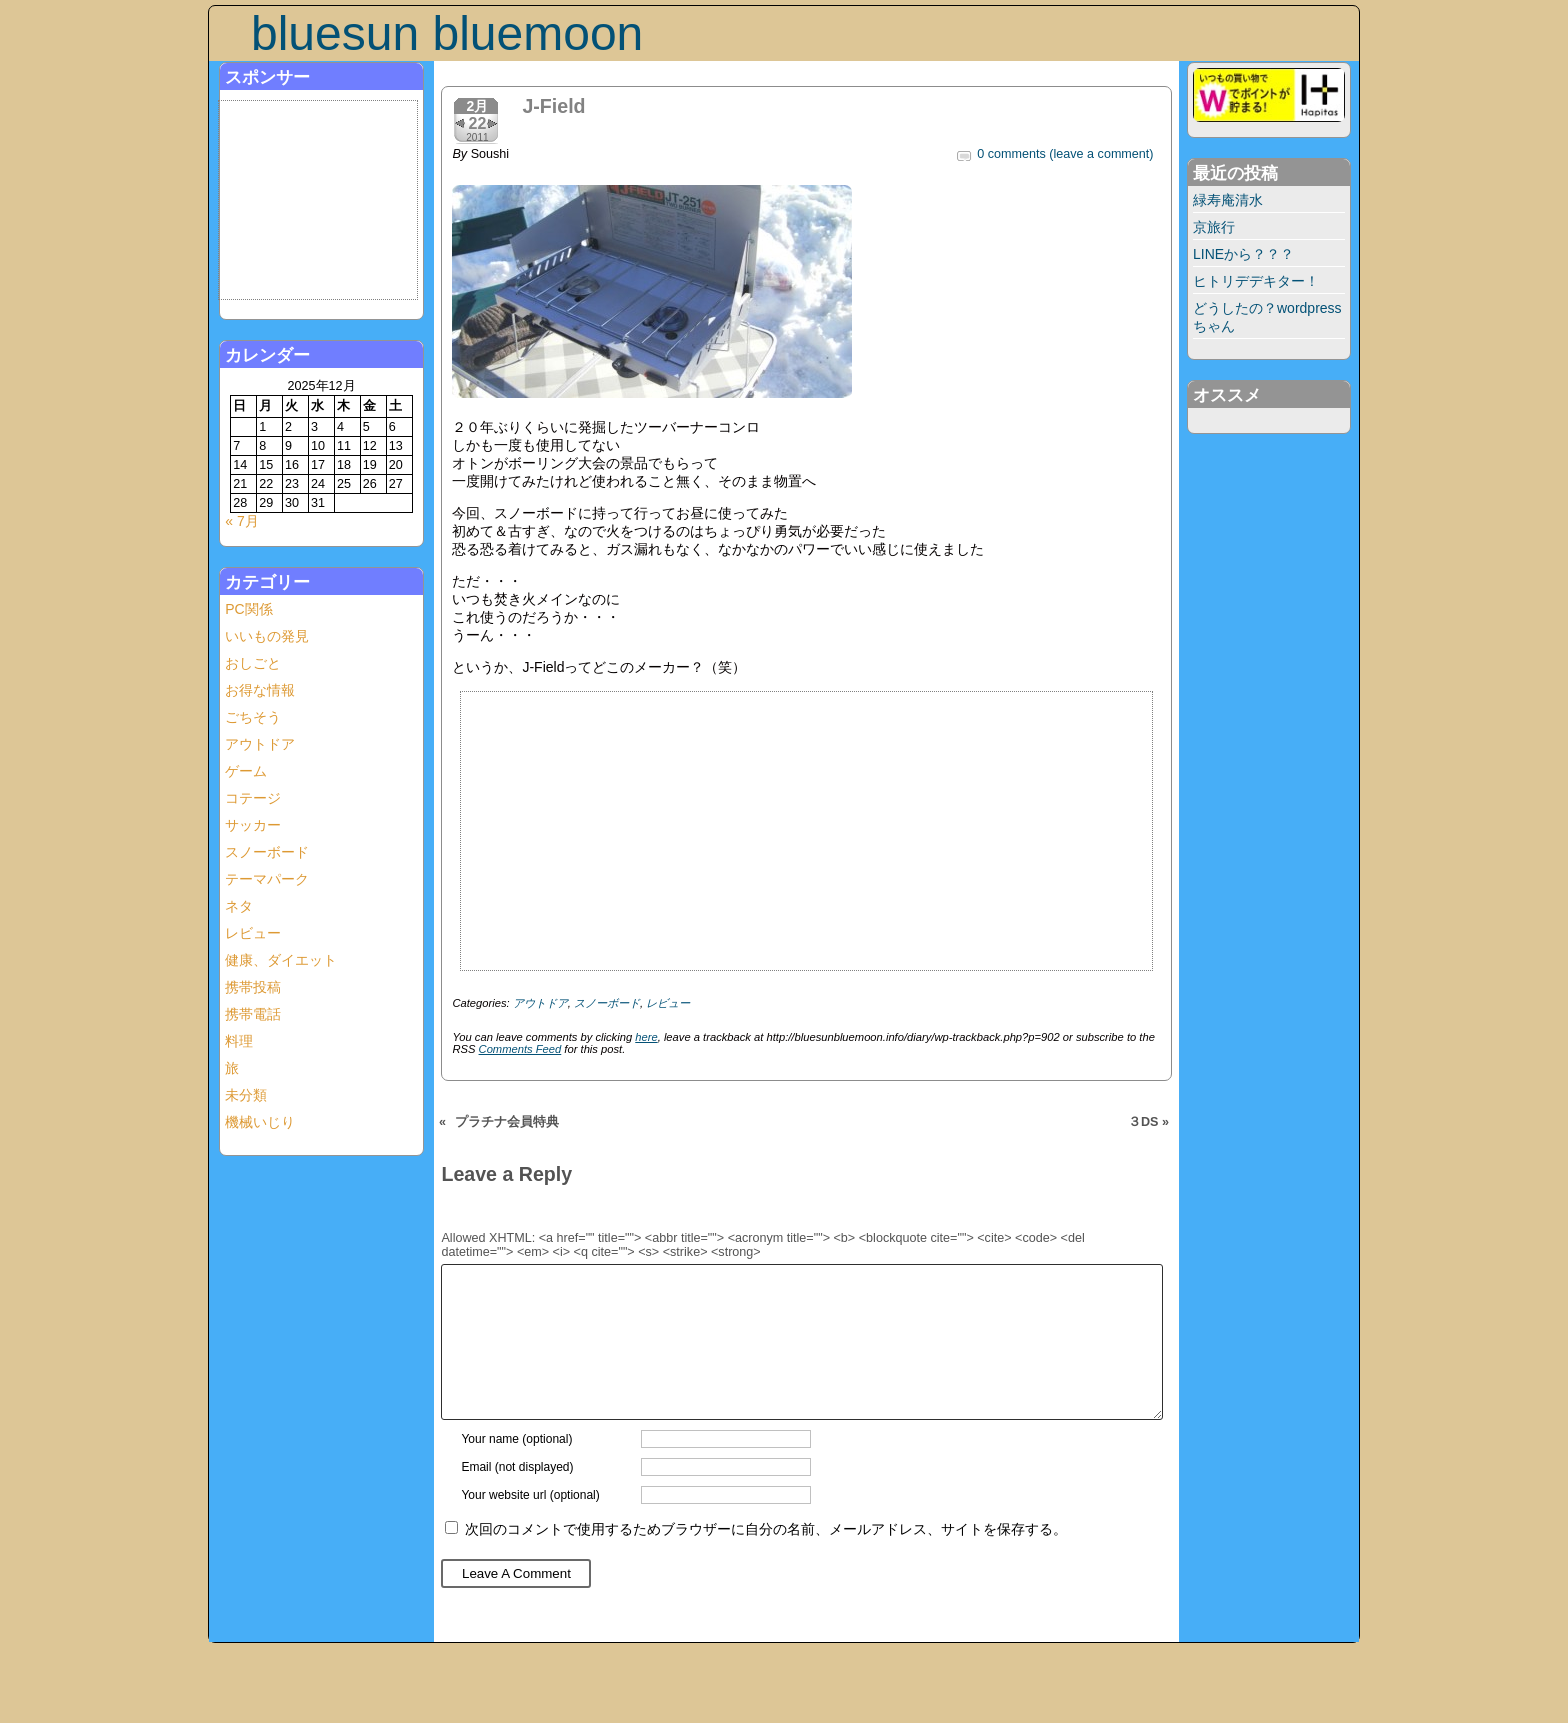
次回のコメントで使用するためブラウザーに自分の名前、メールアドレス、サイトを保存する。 (766, 1559)
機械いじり (260, 1122)
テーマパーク (267, 879)
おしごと (253, 663)
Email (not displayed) (517, 1497)
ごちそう (253, 717)
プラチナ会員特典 (507, 1122)
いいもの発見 (267, 636)
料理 (239, 1041)
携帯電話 (253, 1014)
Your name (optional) (516, 1469)
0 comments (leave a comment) (1065, 154)
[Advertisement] (322, 201)
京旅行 (1214, 227)
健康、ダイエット (281, 960)
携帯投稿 (253, 987)
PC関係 (248, 609)
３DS (1143, 1122)
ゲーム (246, 771)
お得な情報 (260, 690)
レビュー (253, 933)
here (646, 1037)
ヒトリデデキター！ (1256, 281)
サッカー (253, 825)
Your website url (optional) (530, 1525)
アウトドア (260, 744)
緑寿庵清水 (1228, 200)
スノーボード (267, 852)
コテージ (253, 798)
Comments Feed (520, 1049)
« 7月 (241, 521)
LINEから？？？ (1243, 254)
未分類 (246, 1095)
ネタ (239, 906)
